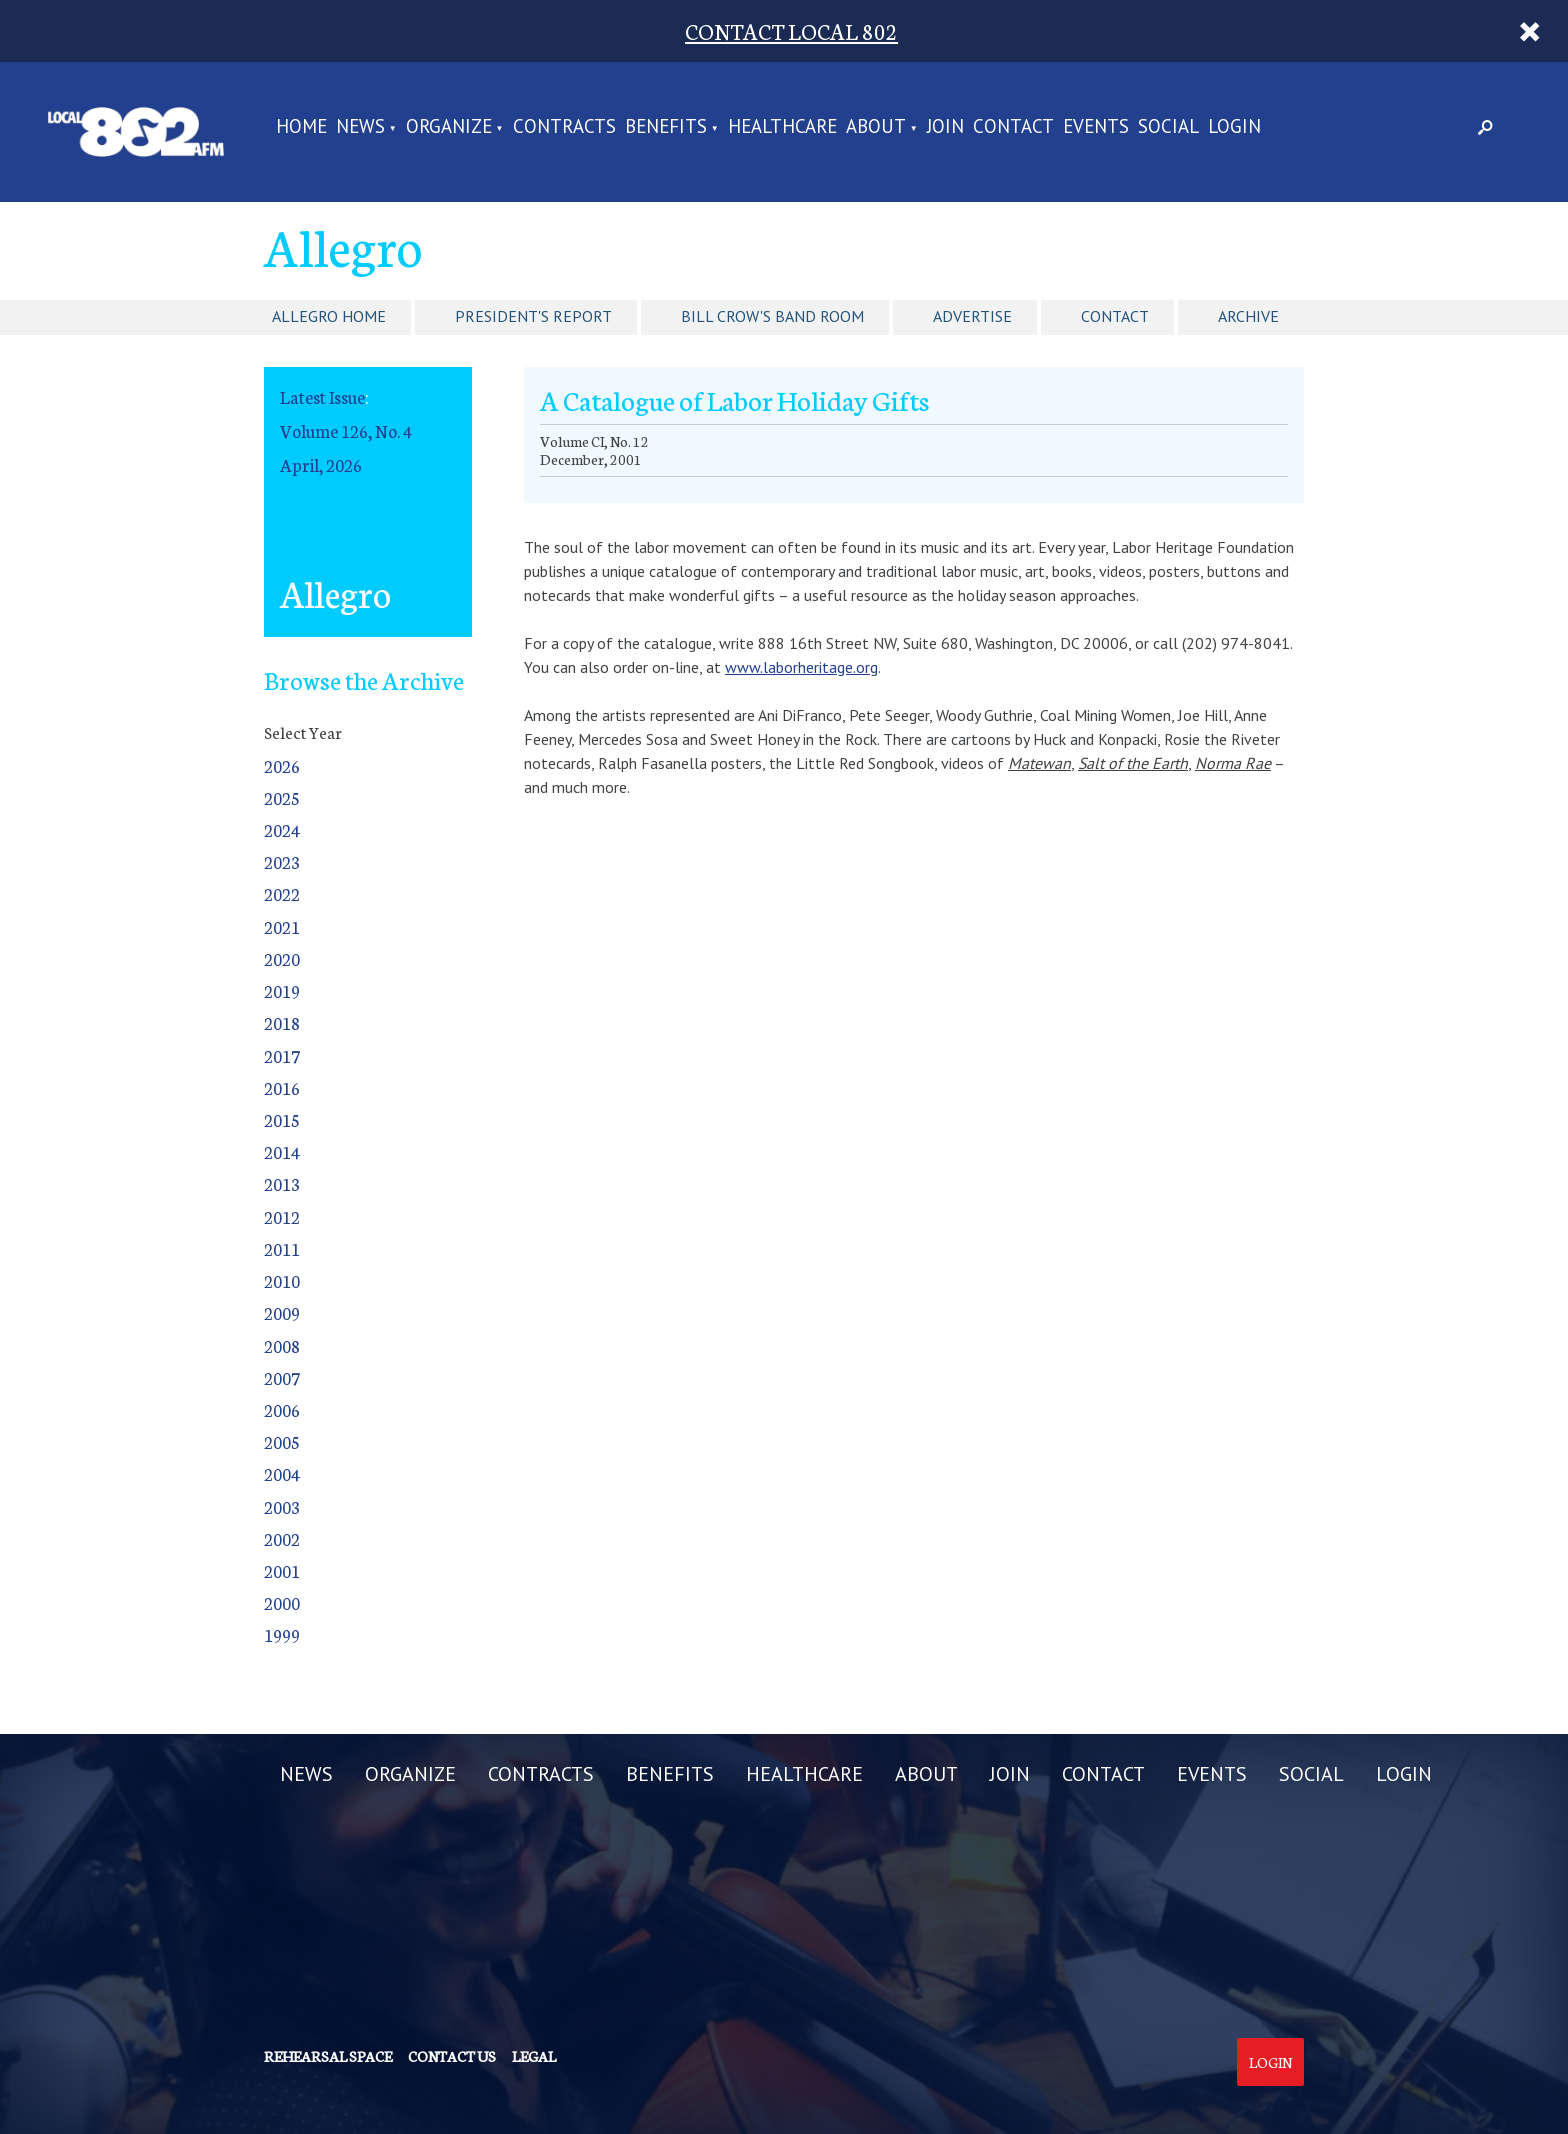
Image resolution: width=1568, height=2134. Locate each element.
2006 (282, 1409)
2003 (282, 1506)
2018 (282, 1022)
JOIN (945, 127)
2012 (282, 1216)
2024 (282, 829)
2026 (282, 765)
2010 (282, 1280)
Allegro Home (329, 316)
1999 (282, 1634)
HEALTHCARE (782, 127)
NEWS (360, 127)
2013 (282, 1183)
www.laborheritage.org (801, 667)
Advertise (972, 316)
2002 (282, 1538)
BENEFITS (666, 127)
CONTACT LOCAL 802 (791, 30)
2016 (282, 1087)
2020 (282, 958)
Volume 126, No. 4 (346, 430)
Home (301, 127)
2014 (282, 1151)
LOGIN (1234, 127)
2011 (282, 1248)
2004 (282, 1473)
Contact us (452, 2056)
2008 (282, 1345)
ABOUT (876, 127)
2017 (282, 1055)
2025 (282, 797)
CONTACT (1013, 127)
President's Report (533, 316)
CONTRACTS (564, 127)
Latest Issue (322, 396)
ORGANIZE (449, 127)
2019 (282, 990)
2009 (282, 1312)
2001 (282, 1570)
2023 (282, 861)
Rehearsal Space (328, 2056)
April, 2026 (321, 464)
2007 (282, 1377)
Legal (534, 2056)
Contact (1115, 316)
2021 (282, 926)
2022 (282, 893)
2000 (282, 1602)
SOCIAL (1168, 127)
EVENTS (1096, 127)
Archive (1248, 316)
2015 (282, 1119)
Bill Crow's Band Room (772, 316)
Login (1270, 2062)
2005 (282, 1441)
